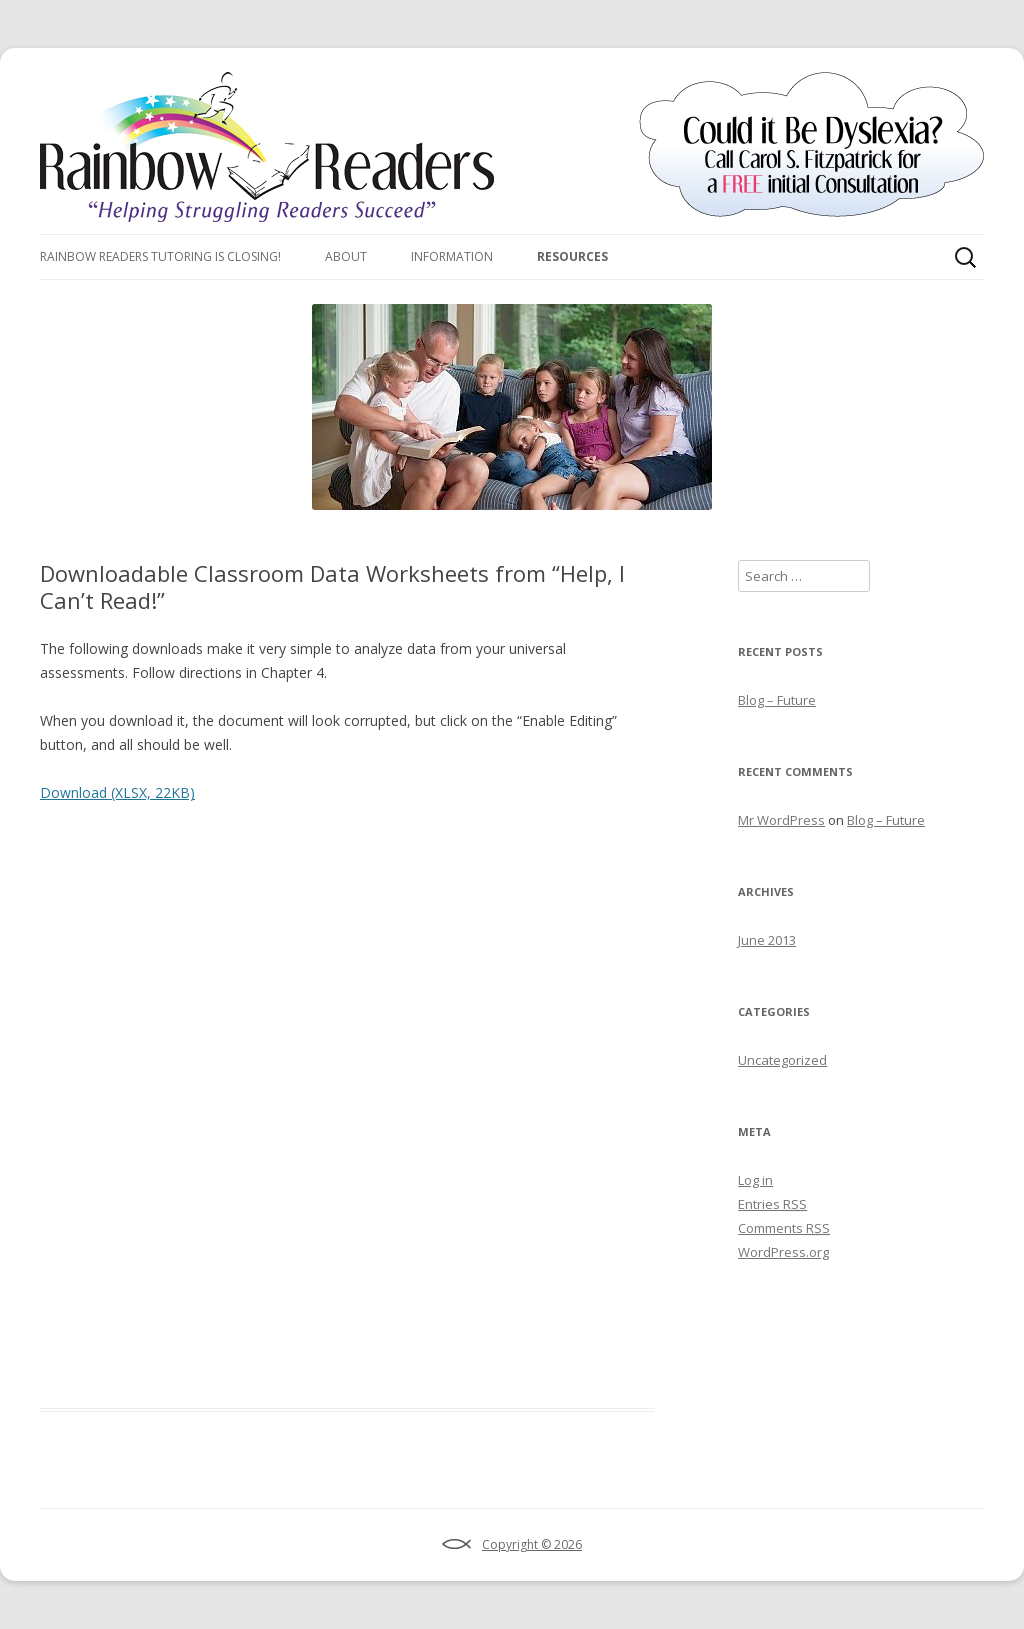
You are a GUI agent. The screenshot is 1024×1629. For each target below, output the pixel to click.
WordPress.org (783, 1252)
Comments (784, 1228)
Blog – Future (777, 700)
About (346, 256)
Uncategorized (782, 1060)
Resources (572, 256)
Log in (755, 1180)
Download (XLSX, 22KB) (117, 792)
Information (452, 256)
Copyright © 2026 (532, 1544)
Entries (772, 1204)
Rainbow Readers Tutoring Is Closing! (160, 256)
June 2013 (767, 940)
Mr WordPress (781, 820)
